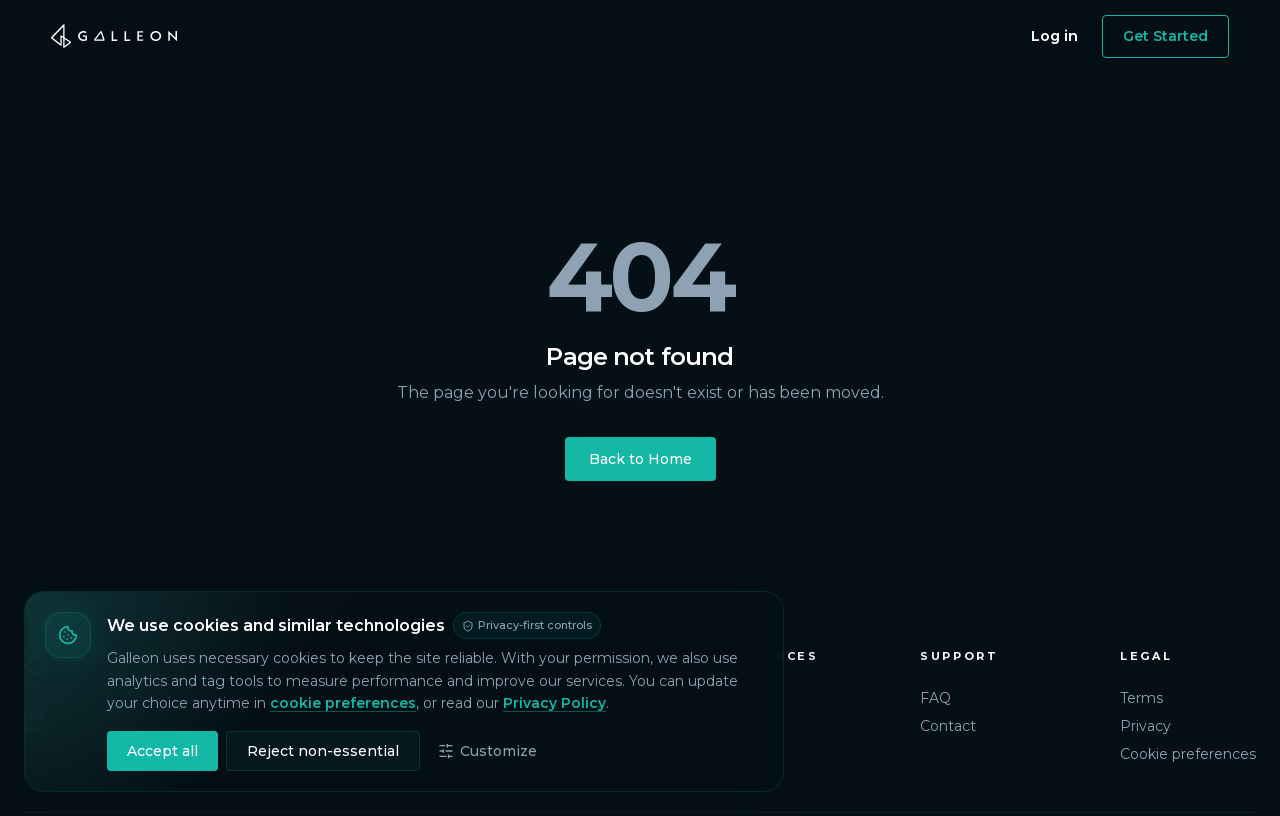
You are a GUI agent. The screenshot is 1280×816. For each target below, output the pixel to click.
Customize (487, 751)
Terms (1141, 698)
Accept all (162, 751)
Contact (948, 726)
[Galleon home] (114, 36)
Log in (1054, 36)
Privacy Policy (554, 703)
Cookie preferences (1188, 754)
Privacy (1145, 726)
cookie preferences (343, 703)
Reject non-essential (323, 751)
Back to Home (640, 459)
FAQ (935, 698)
